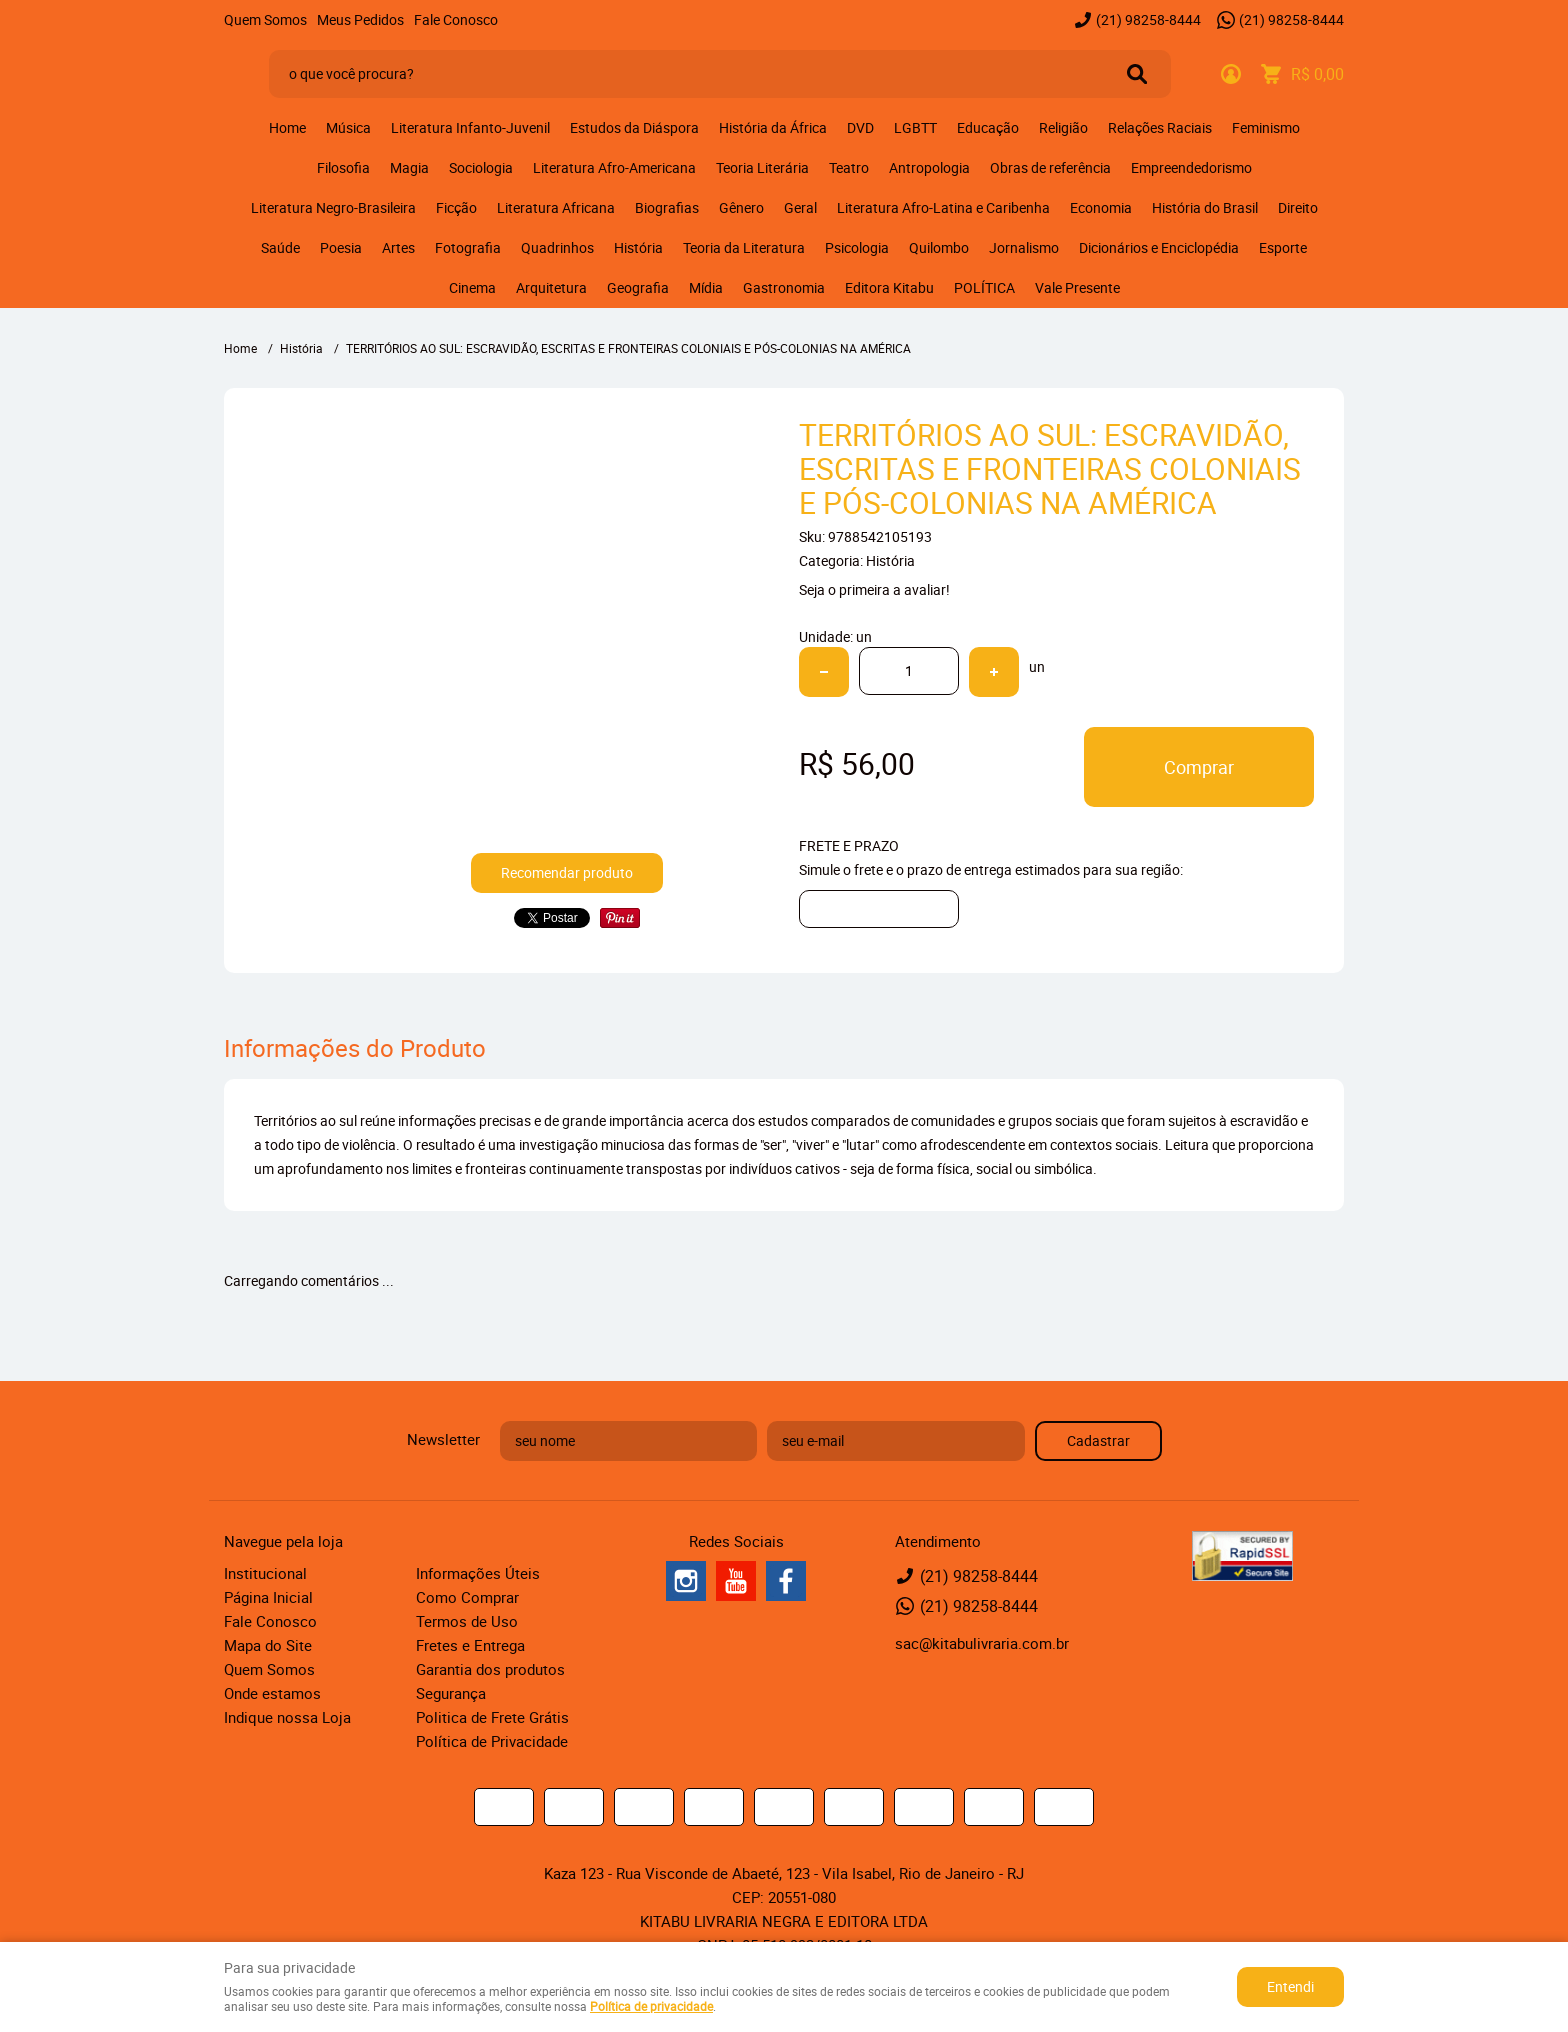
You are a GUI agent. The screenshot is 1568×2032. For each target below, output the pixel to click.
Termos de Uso (467, 1621)
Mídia (706, 287)
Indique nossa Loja (287, 1717)
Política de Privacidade (492, 1741)
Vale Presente (1077, 287)
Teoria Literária (762, 167)
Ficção (456, 207)
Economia (1101, 207)
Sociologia (481, 167)
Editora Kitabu (889, 287)
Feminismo (1266, 127)
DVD (860, 127)
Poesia (341, 247)
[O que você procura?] (1137, 74)
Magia (409, 167)
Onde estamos (272, 1693)
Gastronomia (784, 287)
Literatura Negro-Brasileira (333, 207)
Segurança (451, 1693)
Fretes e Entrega (470, 1645)
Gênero (741, 207)
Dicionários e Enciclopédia (1159, 247)
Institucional (265, 1573)
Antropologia (929, 167)
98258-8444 (1148, 19)
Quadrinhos (557, 247)
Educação (988, 127)
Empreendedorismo (1191, 167)
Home (287, 127)
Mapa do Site (268, 1645)
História (638, 247)
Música (348, 127)
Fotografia (468, 247)
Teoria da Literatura (744, 247)
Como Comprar (467, 1597)
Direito (1298, 207)
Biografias (667, 207)
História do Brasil (1205, 207)
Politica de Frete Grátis (492, 1717)
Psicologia (857, 247)
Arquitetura (551, 287)
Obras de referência (1050, 167)
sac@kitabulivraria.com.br (982, 1643)
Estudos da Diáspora (634, 127)
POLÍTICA (984, 287)
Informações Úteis (478, 1573)
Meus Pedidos (360, 19)
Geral (800, 207)
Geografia (638, 287)
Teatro (849, 167)
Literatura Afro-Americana (614, 167)
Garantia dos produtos (490, 1669)
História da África (773, 127)
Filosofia (343, 167)
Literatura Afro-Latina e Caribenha (943, 207)
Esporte (1283, 247)
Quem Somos (265, 19)
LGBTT (915, 127)
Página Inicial (268, 1597)
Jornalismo (1024, 247)
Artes (398, 247)
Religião (1063, 127)
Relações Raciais (1160, 127)
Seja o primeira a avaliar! (874, 589)
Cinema (472, 287)
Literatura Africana (556, 207)
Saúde (280, 247)
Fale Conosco (456, 19)
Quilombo (939, 247)
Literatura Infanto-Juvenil (470, 127)
